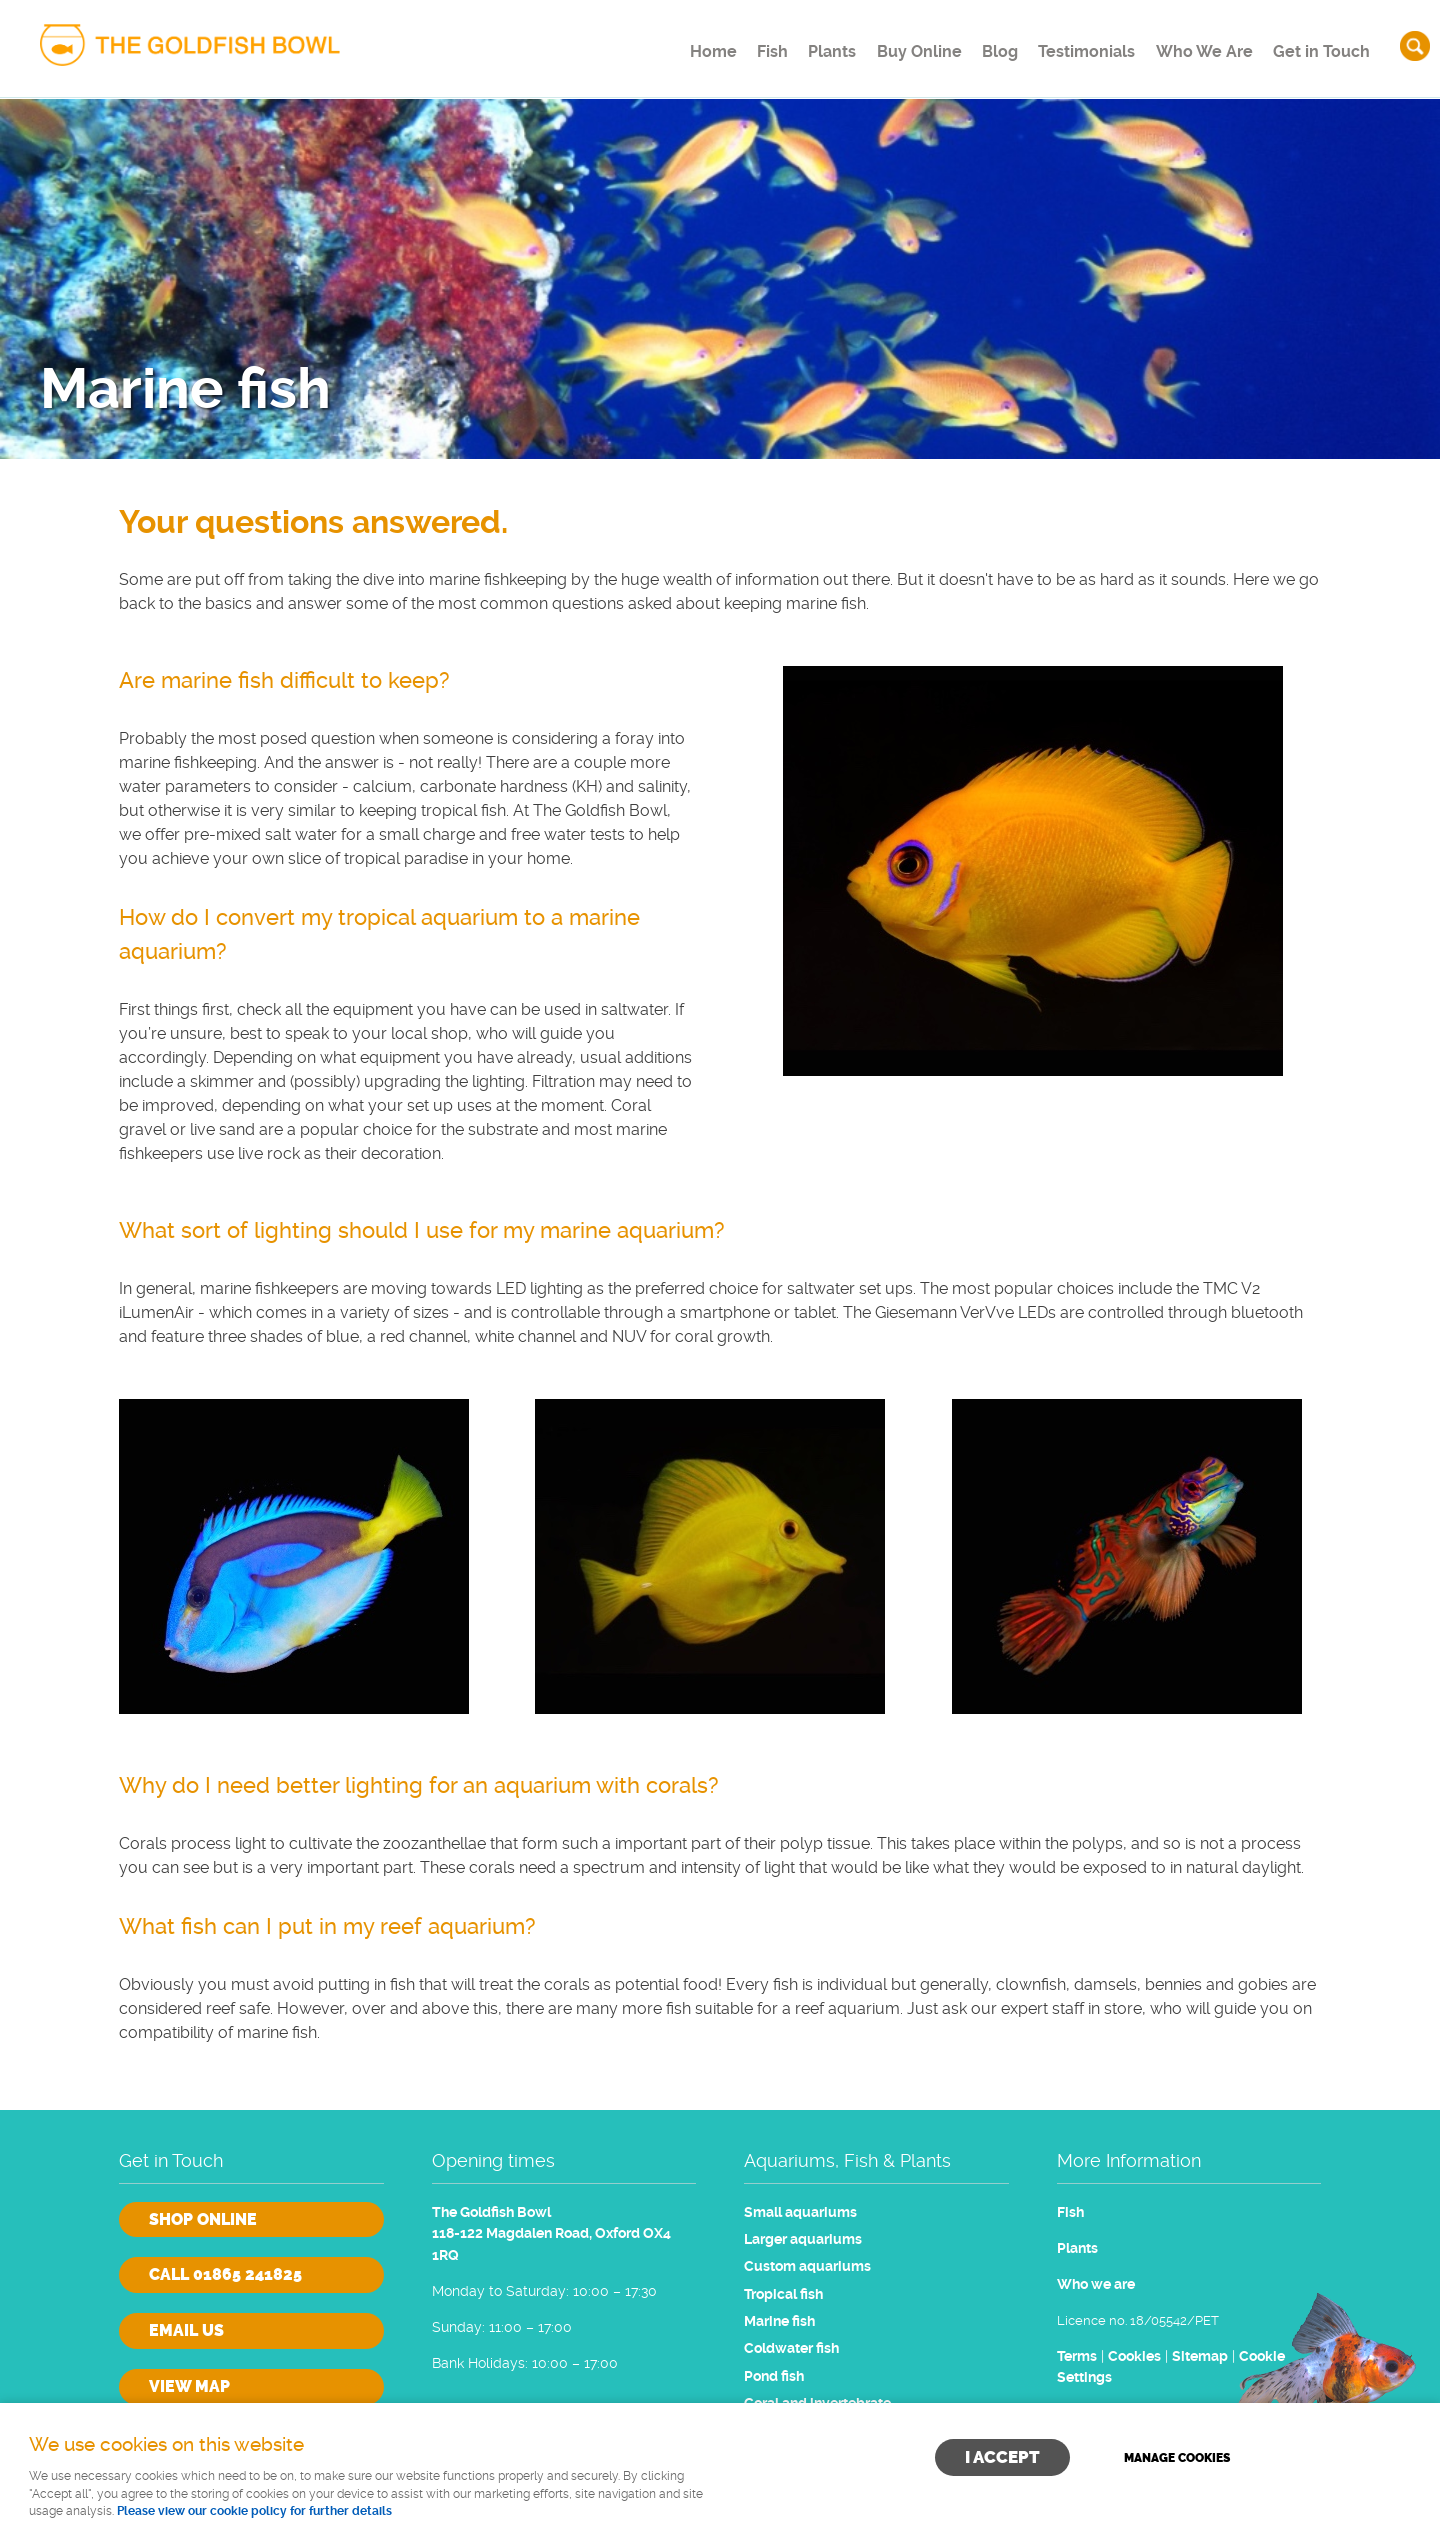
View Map (189, 2386)
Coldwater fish (791, 2348)
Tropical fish (783, 2294)
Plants (794, 44)
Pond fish (774, 2376)
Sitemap (1200, 2356)
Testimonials (1075, 44)
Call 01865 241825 (225, 2274)
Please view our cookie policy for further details (254, 2511)
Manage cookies (1177, 2458)
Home (653, 44)
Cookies (1134, 2356)
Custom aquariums (807, 2266)
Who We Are (1197, 44)
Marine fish (779, 2321)
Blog (979, 44)
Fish (723, 44)
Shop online (203, 2219)
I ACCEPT (1002, 2457)
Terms (1077, 2356)
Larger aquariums (803, 2239)
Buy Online (889, 44)
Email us (186, 2330)
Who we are (1096, 2284)
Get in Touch (1319, 44)
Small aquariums (800, 2212)
